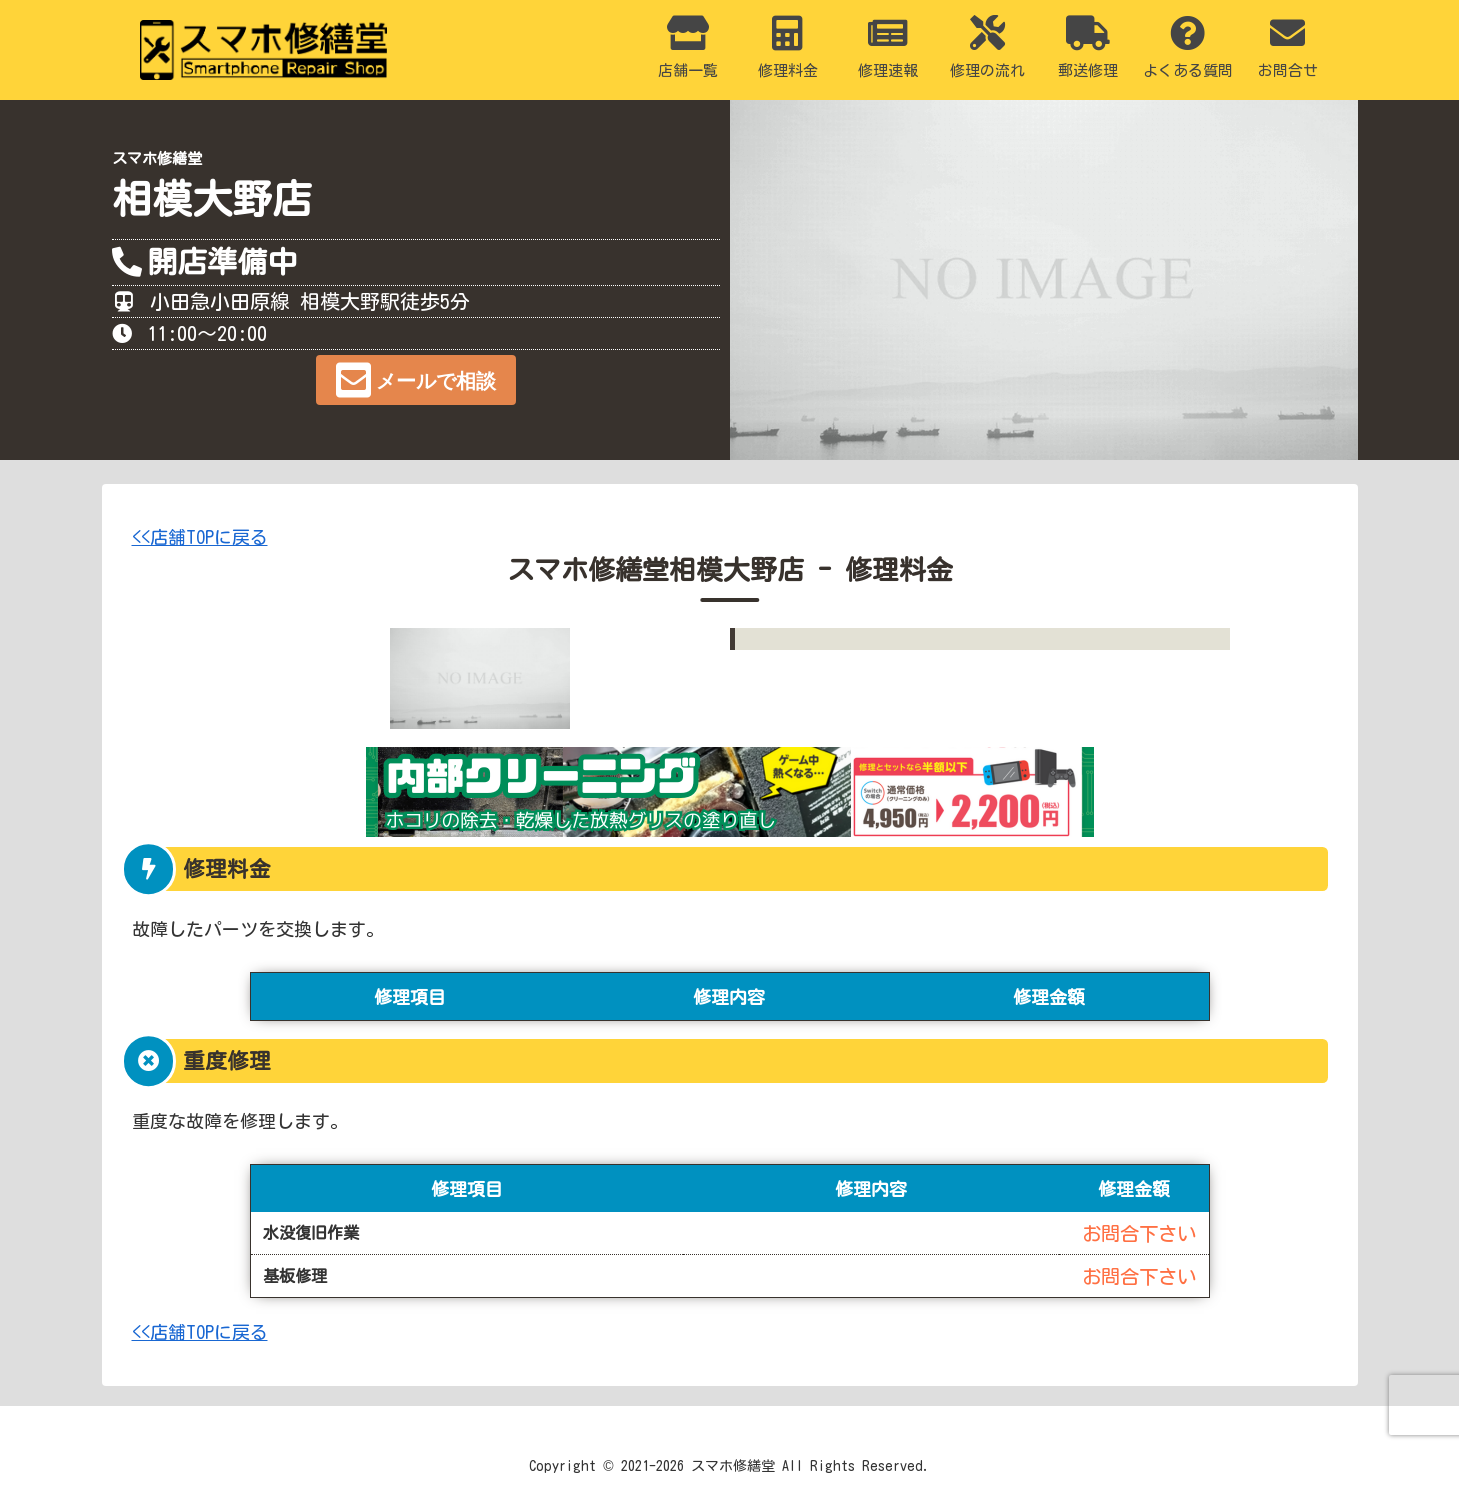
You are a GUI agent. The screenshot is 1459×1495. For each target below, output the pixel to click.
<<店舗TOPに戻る (200, 537)
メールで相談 (436, 381)
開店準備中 (222, 262)
